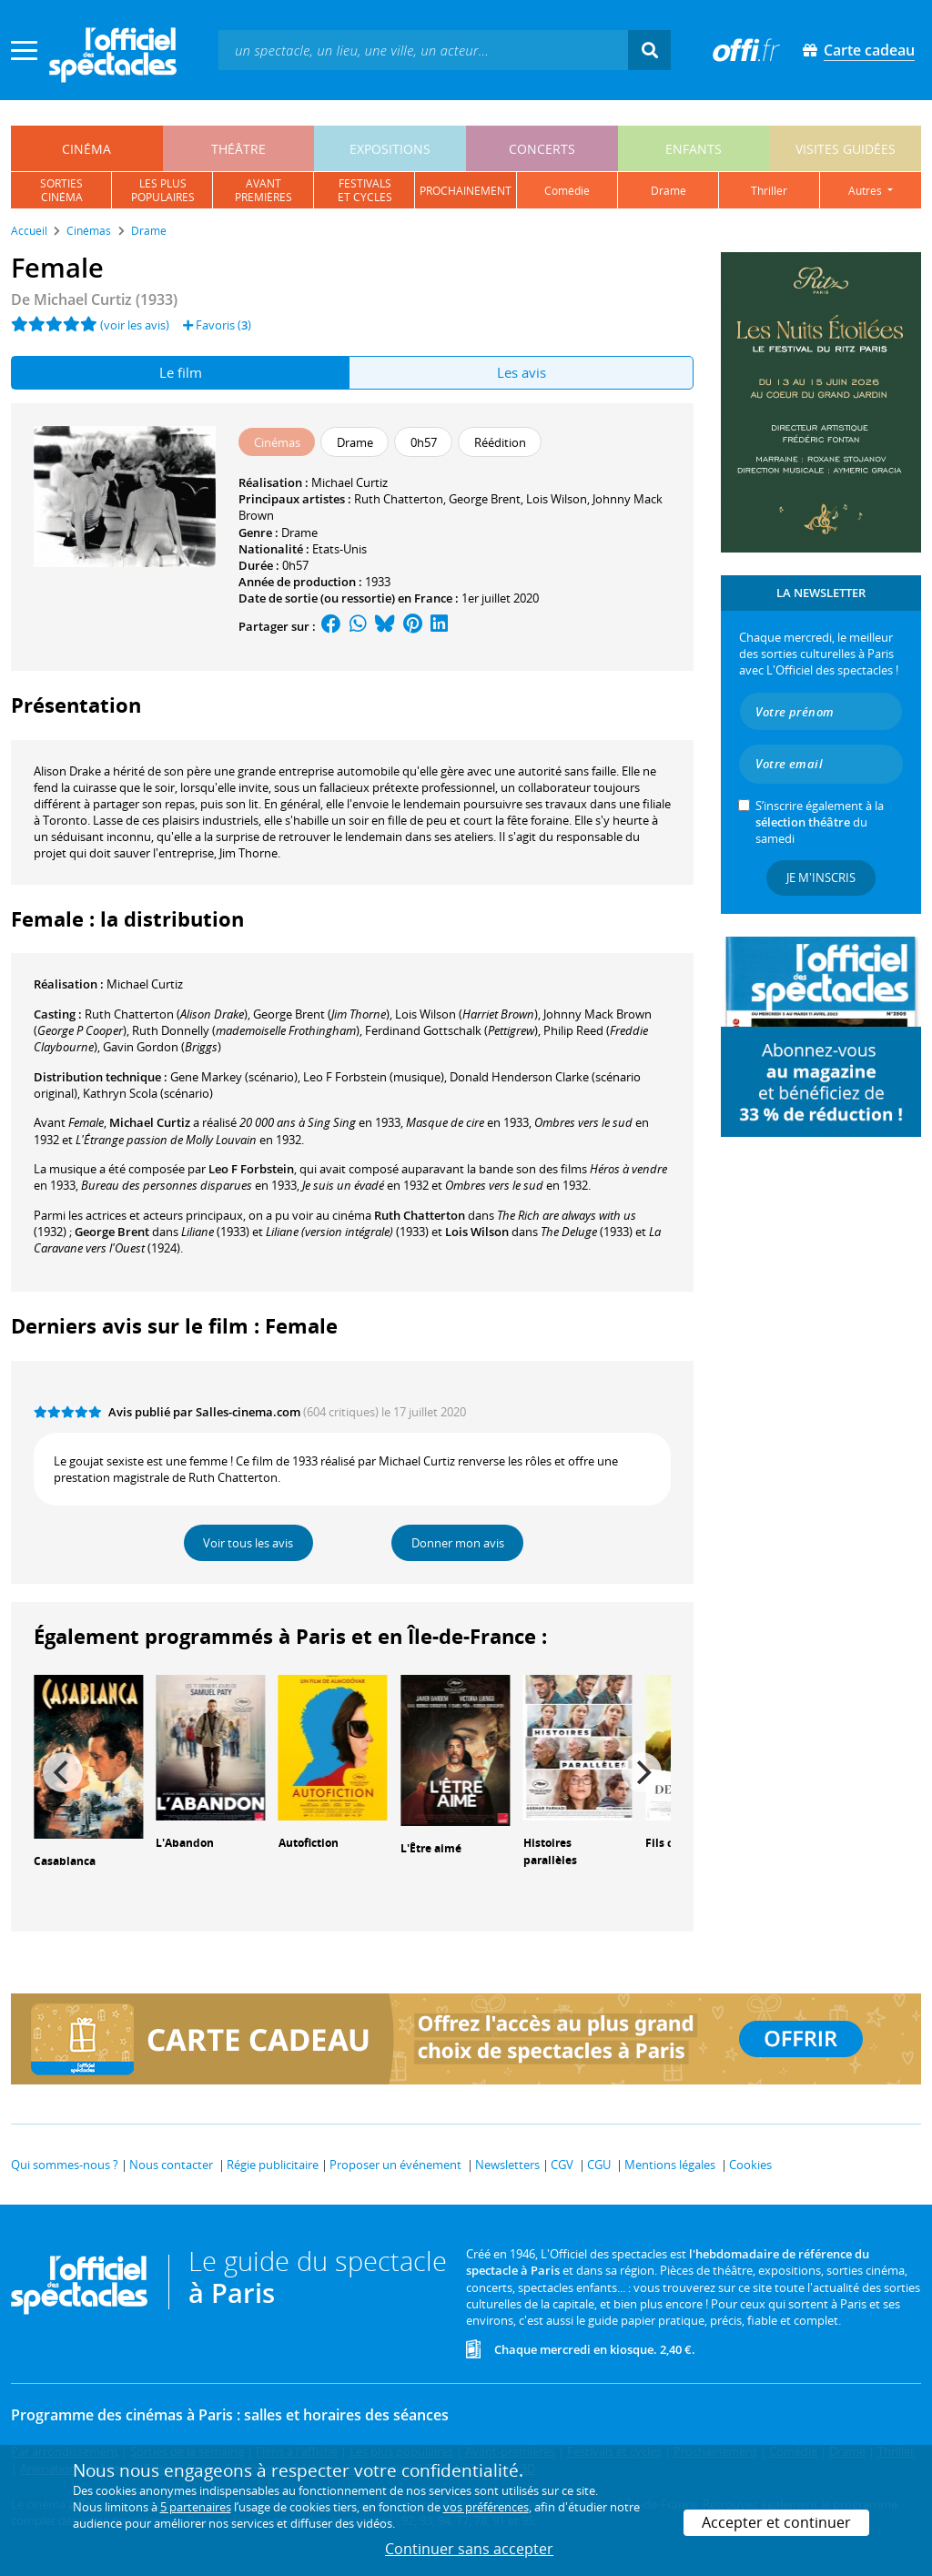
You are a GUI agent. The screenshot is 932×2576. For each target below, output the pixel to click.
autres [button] (866, 190)
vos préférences (486, 2507)
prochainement (466, 190)
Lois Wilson (556, 499)
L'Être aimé (430, 1848)
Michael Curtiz (349, 482)
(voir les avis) (134, 325)
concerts (542, 148)
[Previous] (63, 1772)
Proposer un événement (395, 2164)
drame (668, 190)
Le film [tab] (180, 372)
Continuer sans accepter (469, 2549)
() (166, 1014)
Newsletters (507, 2164)
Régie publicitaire (273, 2164)
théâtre (238, 148)
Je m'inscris (821, 877)
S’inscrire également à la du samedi (819, 822)
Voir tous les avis (248, 1543)
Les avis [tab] (521, 372)
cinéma (86, 148)
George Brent (485, 499)
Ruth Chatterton (398, 499)
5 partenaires (195, 2507)
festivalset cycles (365, 190)
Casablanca (65, 1861)
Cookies (750, 2164)
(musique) (373, 1077)
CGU (599, 2164)
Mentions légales (669, 2164)
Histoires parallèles (550, 1851)
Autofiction (309, 1843)
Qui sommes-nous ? (64, 2164)
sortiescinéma (61, 190)
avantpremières (263, 190)
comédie (567, 190)
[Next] (642, 1772)
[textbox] (423, 49)
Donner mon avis (457, 1543)
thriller (769, 190)
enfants (693, 148)
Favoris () (217, 325)
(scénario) (234, 1077)
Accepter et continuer (776, 2522)
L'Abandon (185, 1843)
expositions (390, 148)
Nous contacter (171, 2164)
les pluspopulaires (163, 190)
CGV (562, 2164)
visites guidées (845, 148)
